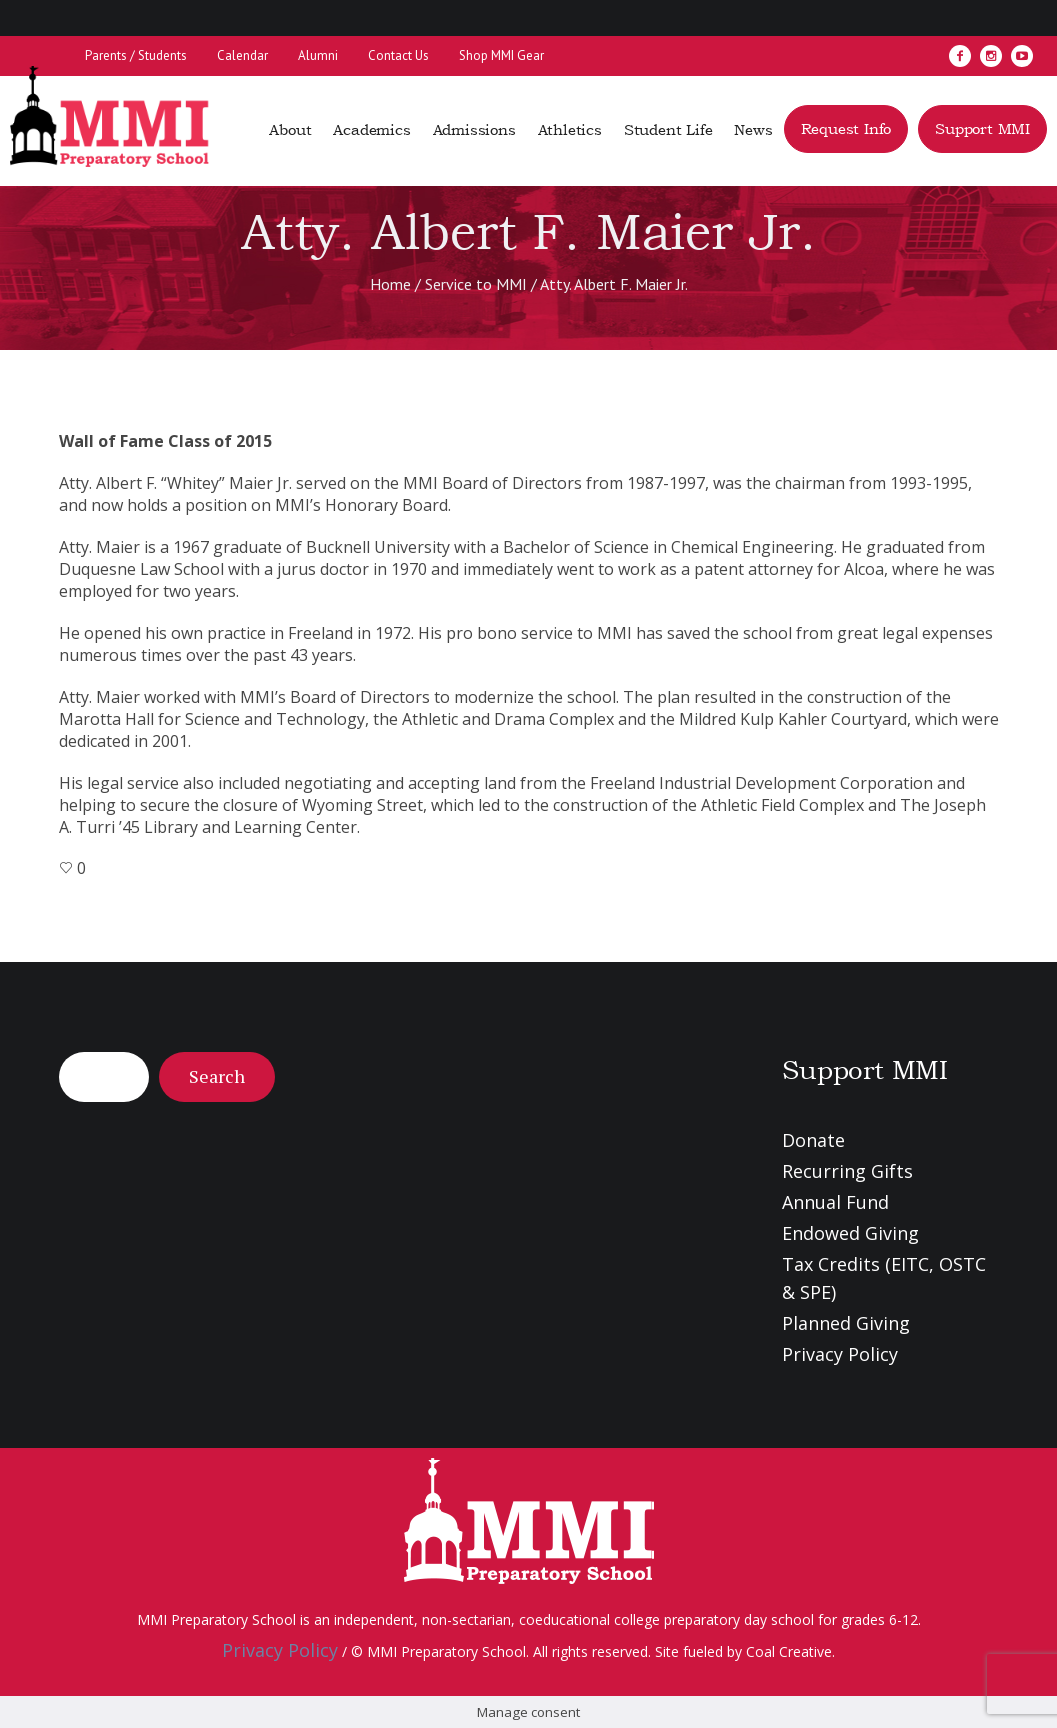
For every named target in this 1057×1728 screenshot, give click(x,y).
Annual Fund (835, 1202)
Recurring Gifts (847, 1171)
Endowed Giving (850, 1233)
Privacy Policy (840, 1354)
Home (390, 284)
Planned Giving (846, 1323)
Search (217, 1076)
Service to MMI (476, 284)
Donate (813, 1140)
